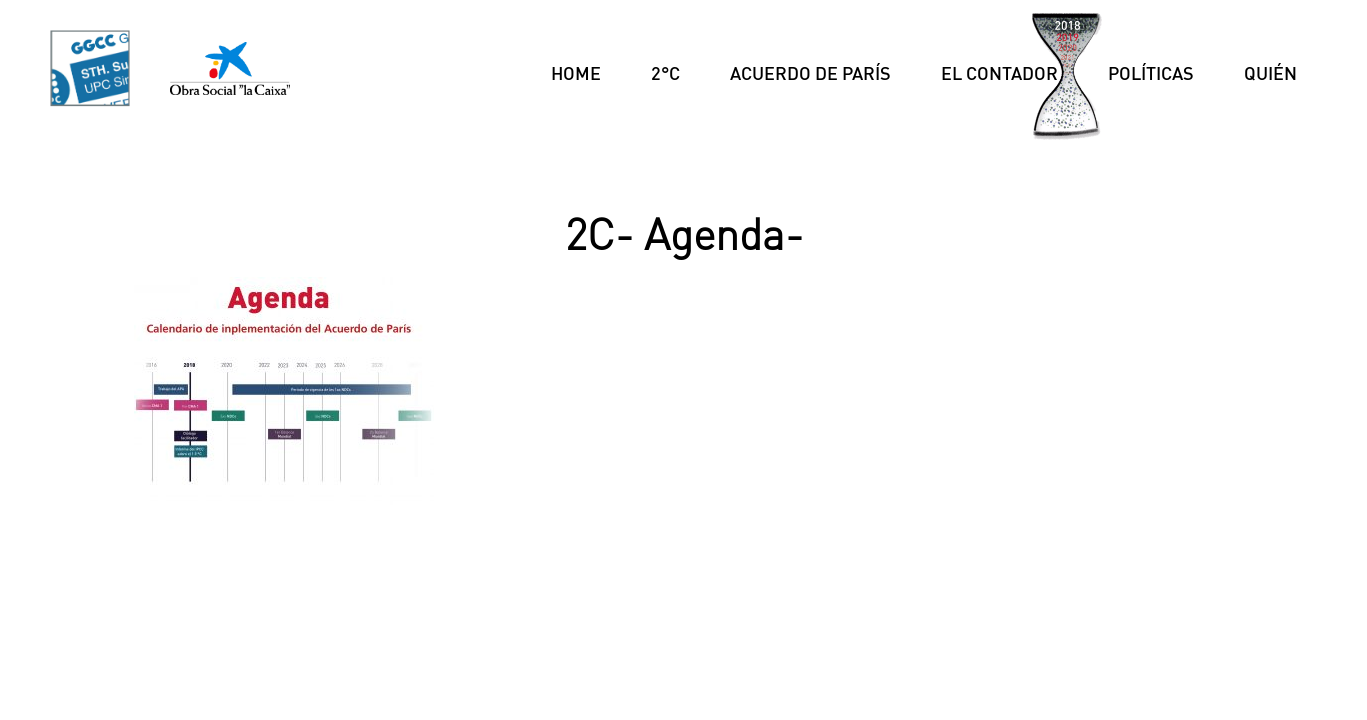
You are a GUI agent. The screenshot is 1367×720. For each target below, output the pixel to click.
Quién (1270, 73)
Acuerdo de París (810, 73)
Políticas (1151, 73)
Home (576, 73)
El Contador (999, 73)
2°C (665, 73)
